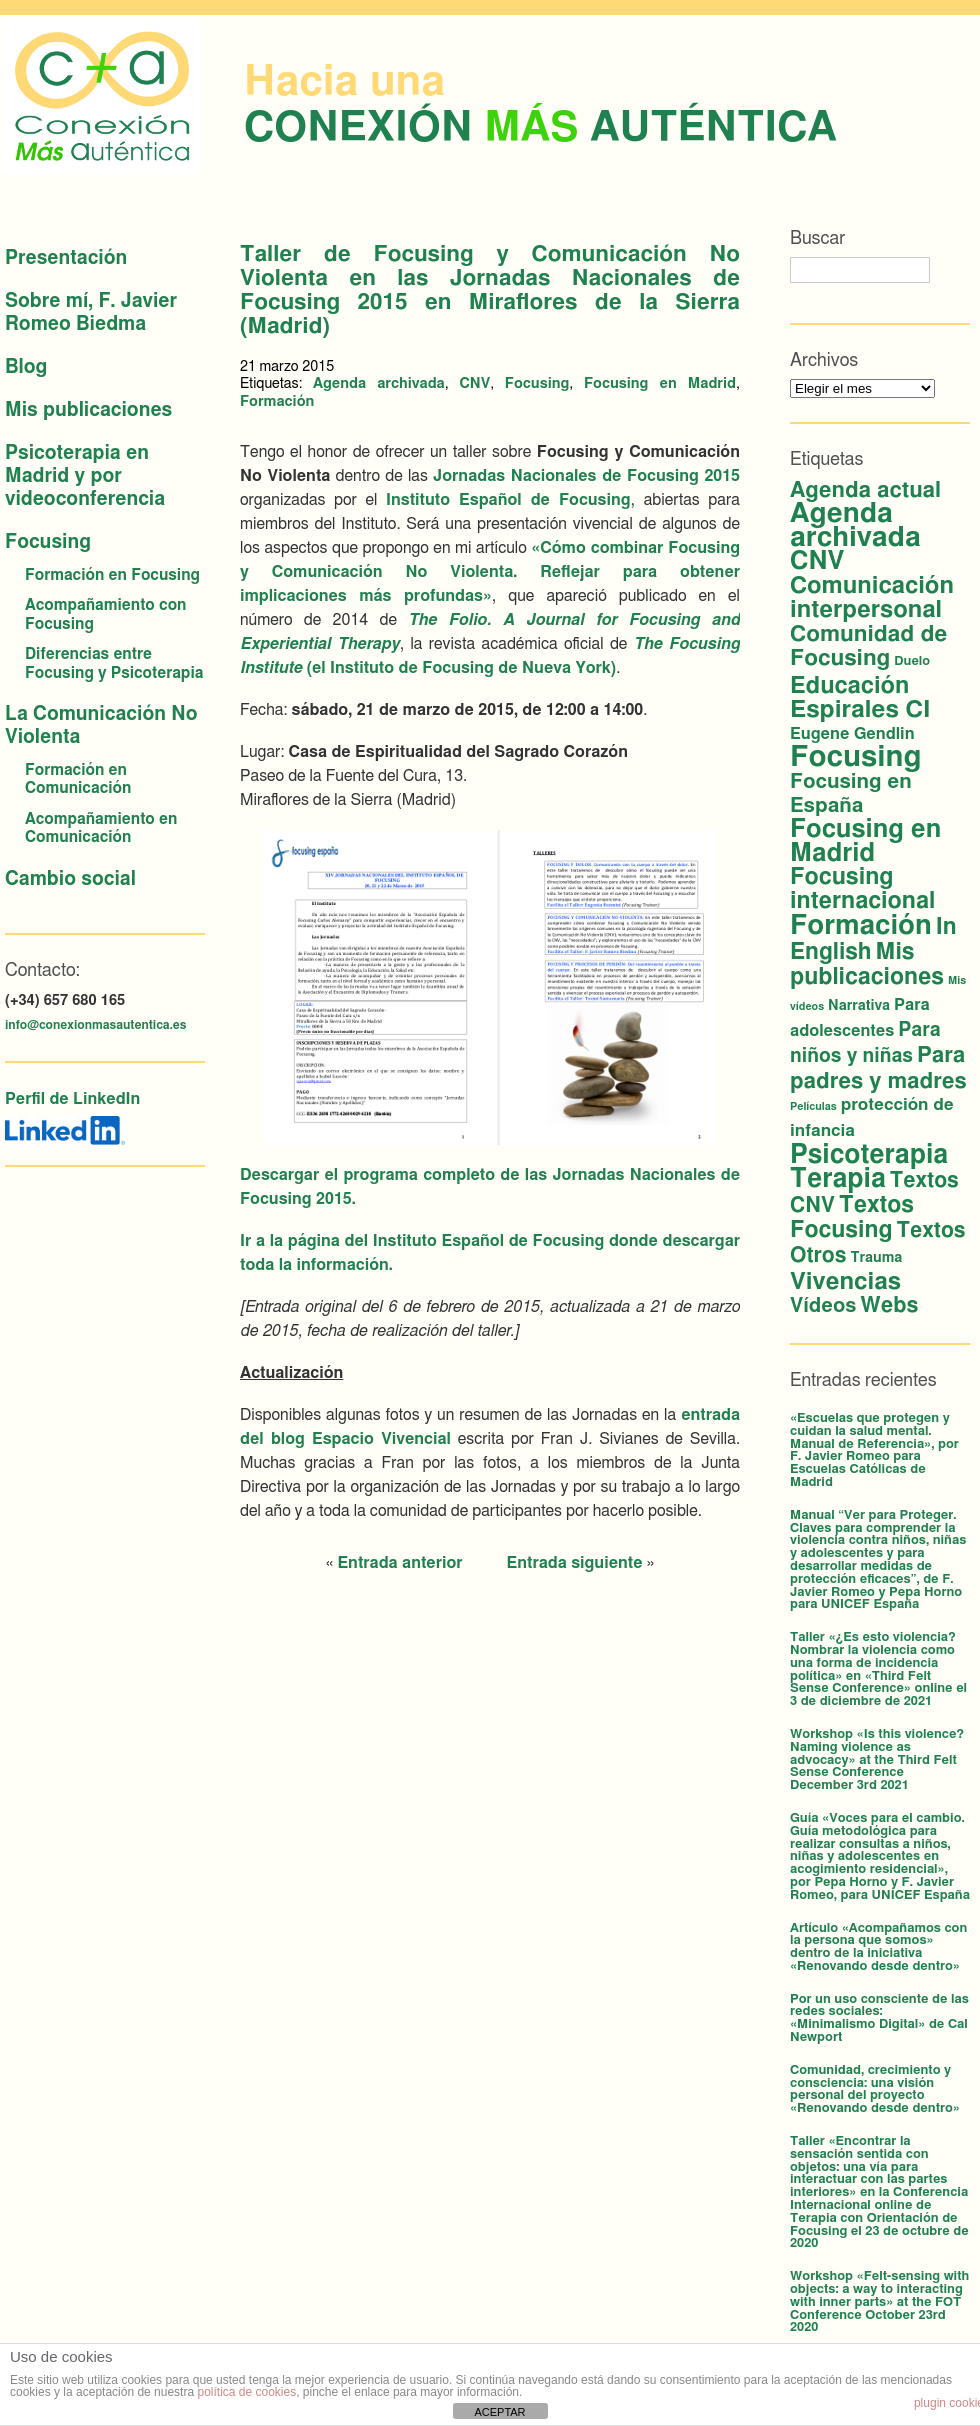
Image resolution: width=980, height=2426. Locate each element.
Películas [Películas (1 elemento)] (813, 1106)
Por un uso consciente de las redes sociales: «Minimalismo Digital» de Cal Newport (879, 2018)
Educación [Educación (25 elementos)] (849, 686)
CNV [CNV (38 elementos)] (817, 561)
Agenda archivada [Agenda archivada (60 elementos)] (855, 526)
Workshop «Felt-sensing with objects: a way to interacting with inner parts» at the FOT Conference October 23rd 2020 (879, 2302)
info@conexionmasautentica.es (95, 1025)
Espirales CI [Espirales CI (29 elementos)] (860, 710)
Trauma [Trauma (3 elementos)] (876, 1258)
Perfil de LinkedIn (72, 1099)
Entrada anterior (399, 1563)
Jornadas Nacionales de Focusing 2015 (586, 476)
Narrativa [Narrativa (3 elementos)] (859, 1006)
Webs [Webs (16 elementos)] (889, 1305)
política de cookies (246, 2392)
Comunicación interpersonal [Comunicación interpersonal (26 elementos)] (872, 598)
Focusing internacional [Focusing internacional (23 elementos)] (862, 889)
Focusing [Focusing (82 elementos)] (855, 757)
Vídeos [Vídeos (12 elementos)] (823, 1306)
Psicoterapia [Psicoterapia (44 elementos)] (869, 1155)
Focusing (48, 542)
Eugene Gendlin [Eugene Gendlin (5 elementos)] (852, 734)
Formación (277, 401)
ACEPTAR (499, 2412)
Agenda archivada (379, 383)
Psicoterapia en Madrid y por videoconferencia (85, 476)
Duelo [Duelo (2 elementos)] (912, 661)
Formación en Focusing (112, 575)
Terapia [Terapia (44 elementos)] (838, 1179)
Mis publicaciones (88, 410)
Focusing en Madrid (660, 383)
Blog (26, 367)
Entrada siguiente (575, 1563)
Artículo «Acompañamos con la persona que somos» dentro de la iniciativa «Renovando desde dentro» (878, 1947)
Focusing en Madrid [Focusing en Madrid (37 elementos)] (865, 841)
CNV (474, 383)
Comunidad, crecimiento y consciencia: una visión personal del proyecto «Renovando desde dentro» (875, 2089)
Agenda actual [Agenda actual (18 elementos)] (865, 490)
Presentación (66, 258)
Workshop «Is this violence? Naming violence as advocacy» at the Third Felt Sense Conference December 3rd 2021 (877, 1760)
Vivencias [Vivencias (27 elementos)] (845, 1282)
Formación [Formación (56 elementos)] (861, 925)
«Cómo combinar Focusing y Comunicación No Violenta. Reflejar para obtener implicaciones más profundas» (490, 572)
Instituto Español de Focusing (508, 500)
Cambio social (70, 879)
